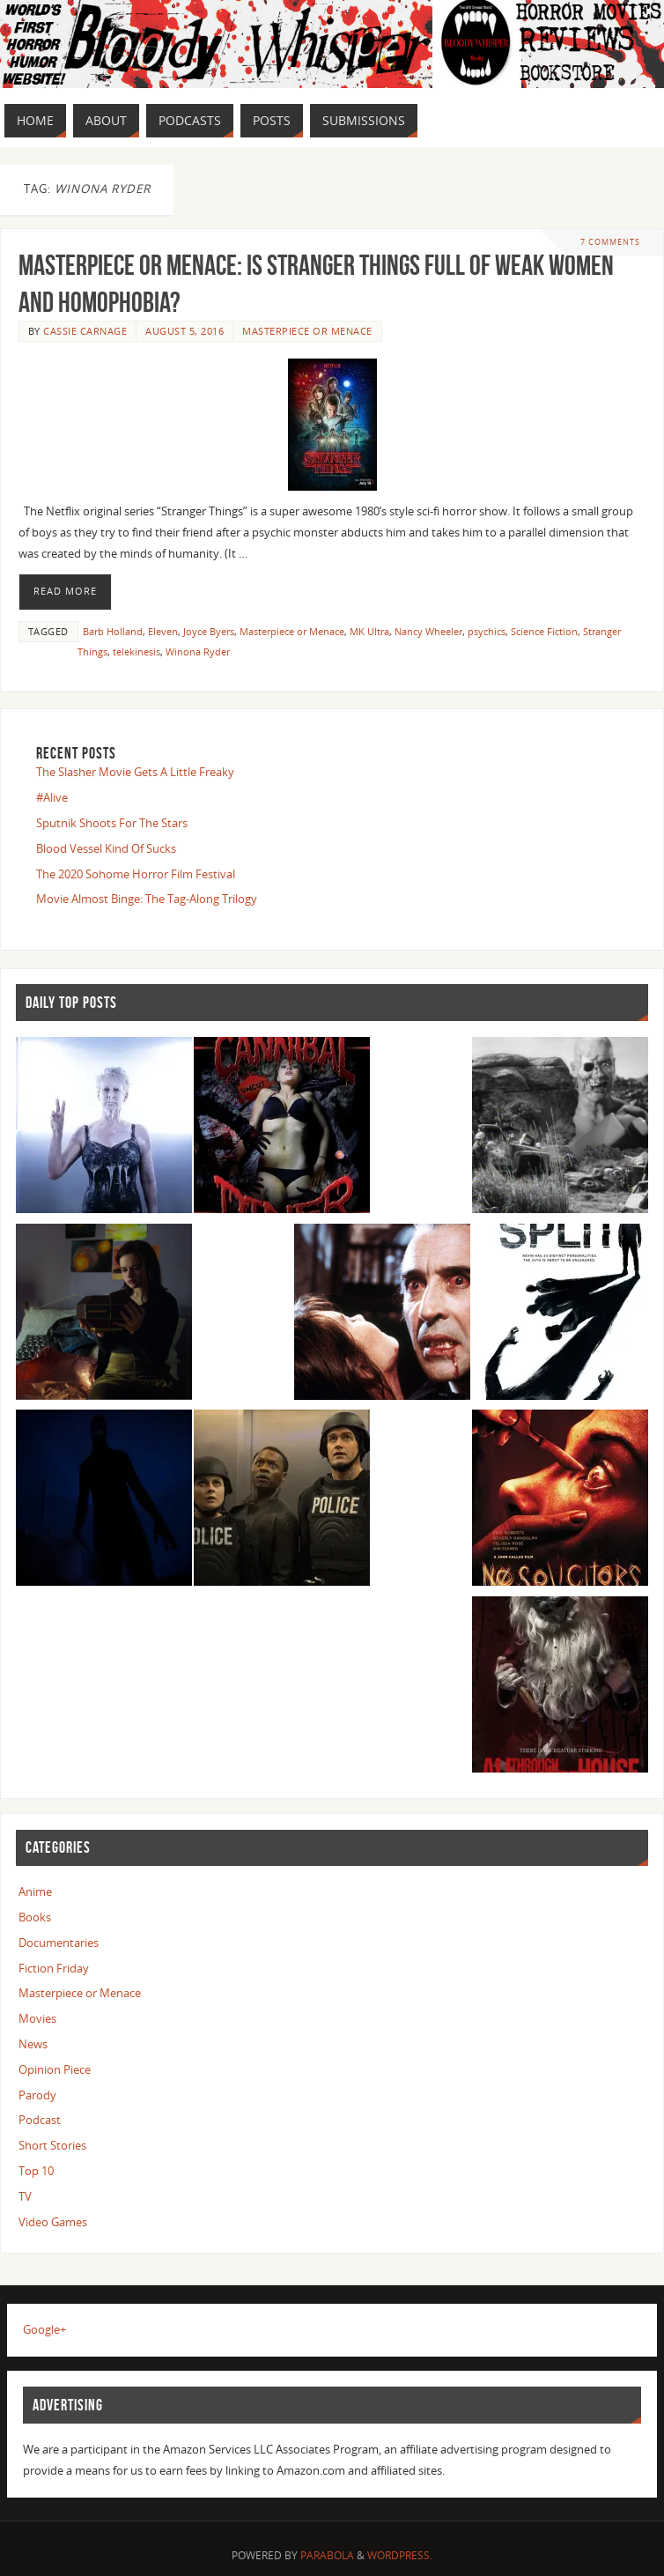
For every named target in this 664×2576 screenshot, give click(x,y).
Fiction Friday (53, 1968)
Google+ (44, 2329)
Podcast (39, 2120)
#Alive (52, 797)
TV (25, 2196)
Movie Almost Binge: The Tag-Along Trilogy (146, 899)
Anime (35, 1891)
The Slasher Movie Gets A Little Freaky (135, 772)
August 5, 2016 (184, 330)
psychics (486, 631)
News (33, 2044)
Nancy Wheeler (428, 631)
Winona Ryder (198, 651)
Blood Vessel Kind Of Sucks (106, 848)
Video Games (52, 2222)
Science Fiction (544, 631)
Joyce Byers (208, 631)
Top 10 (36, 2171)
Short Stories (52, 2145)
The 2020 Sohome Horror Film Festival (135, 874)
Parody (37, 2095)
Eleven (163, 631)
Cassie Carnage (85, 330)
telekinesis (136, 651)
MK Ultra (369, 631)
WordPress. (399, 2555)
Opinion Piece (54, 2069)
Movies (37, 2018)
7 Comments (610, 242)
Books (34, 1917)
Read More (65, 591)
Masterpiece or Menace (307, 330)
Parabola (327, 2555)
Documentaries (58, 1943)
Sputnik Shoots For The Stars (112, 823)
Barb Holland (113, 631)
